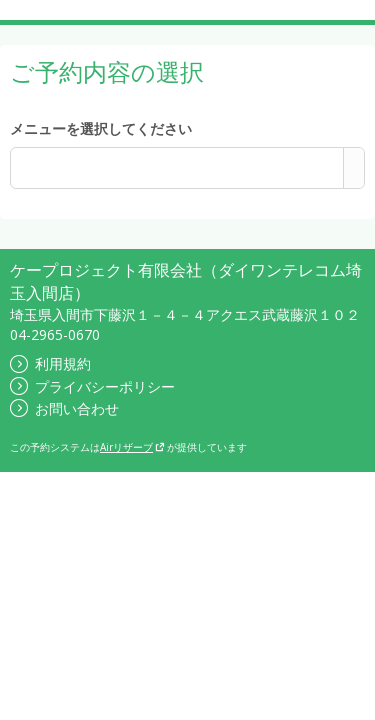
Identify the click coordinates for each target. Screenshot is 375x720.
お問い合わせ (64, 408)
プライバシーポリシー (92, 386)
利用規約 (50, 363)
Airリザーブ (132, 447)
